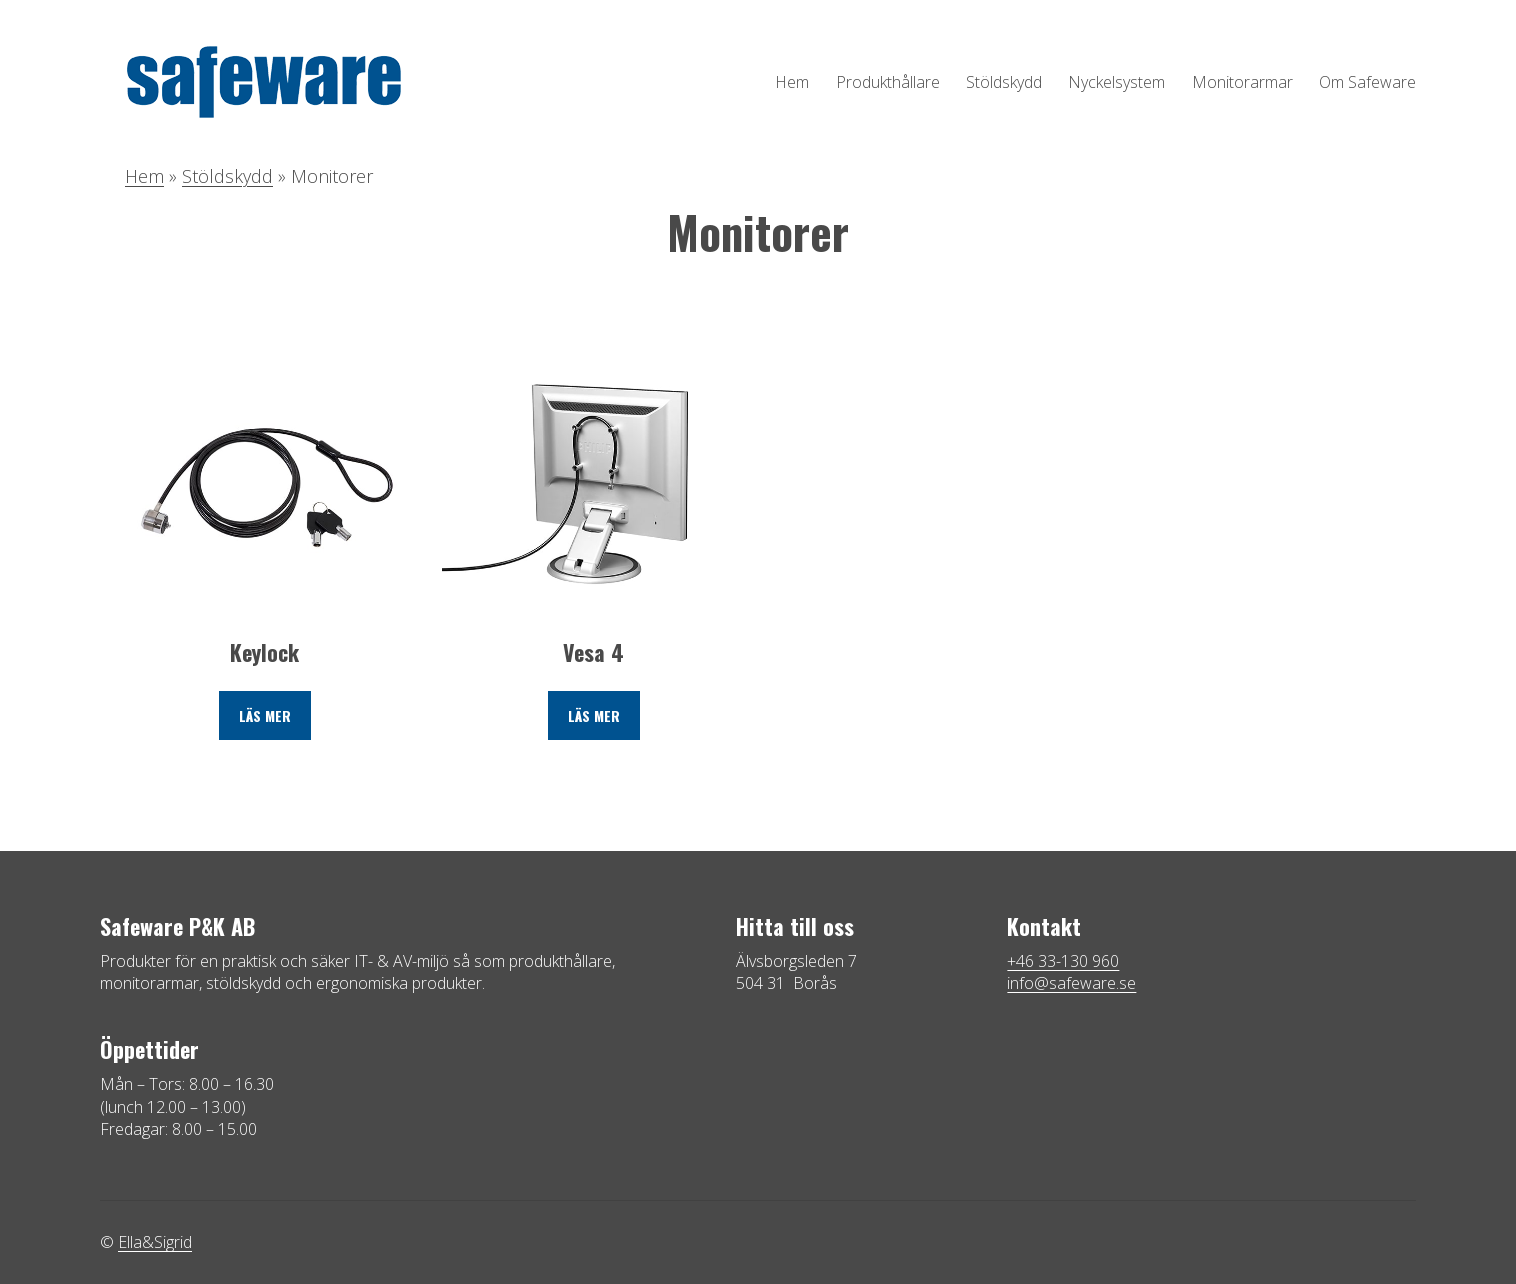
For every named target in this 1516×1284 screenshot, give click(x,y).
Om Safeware (1367, 82)
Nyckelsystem (1116, 82)
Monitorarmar (1242, 82)
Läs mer (265, 715)
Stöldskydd (1004, 82)
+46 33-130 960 (1063, 961)
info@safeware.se (1071, 983)
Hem (792, 82)
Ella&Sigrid (155, 1242)
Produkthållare (888, 82)
